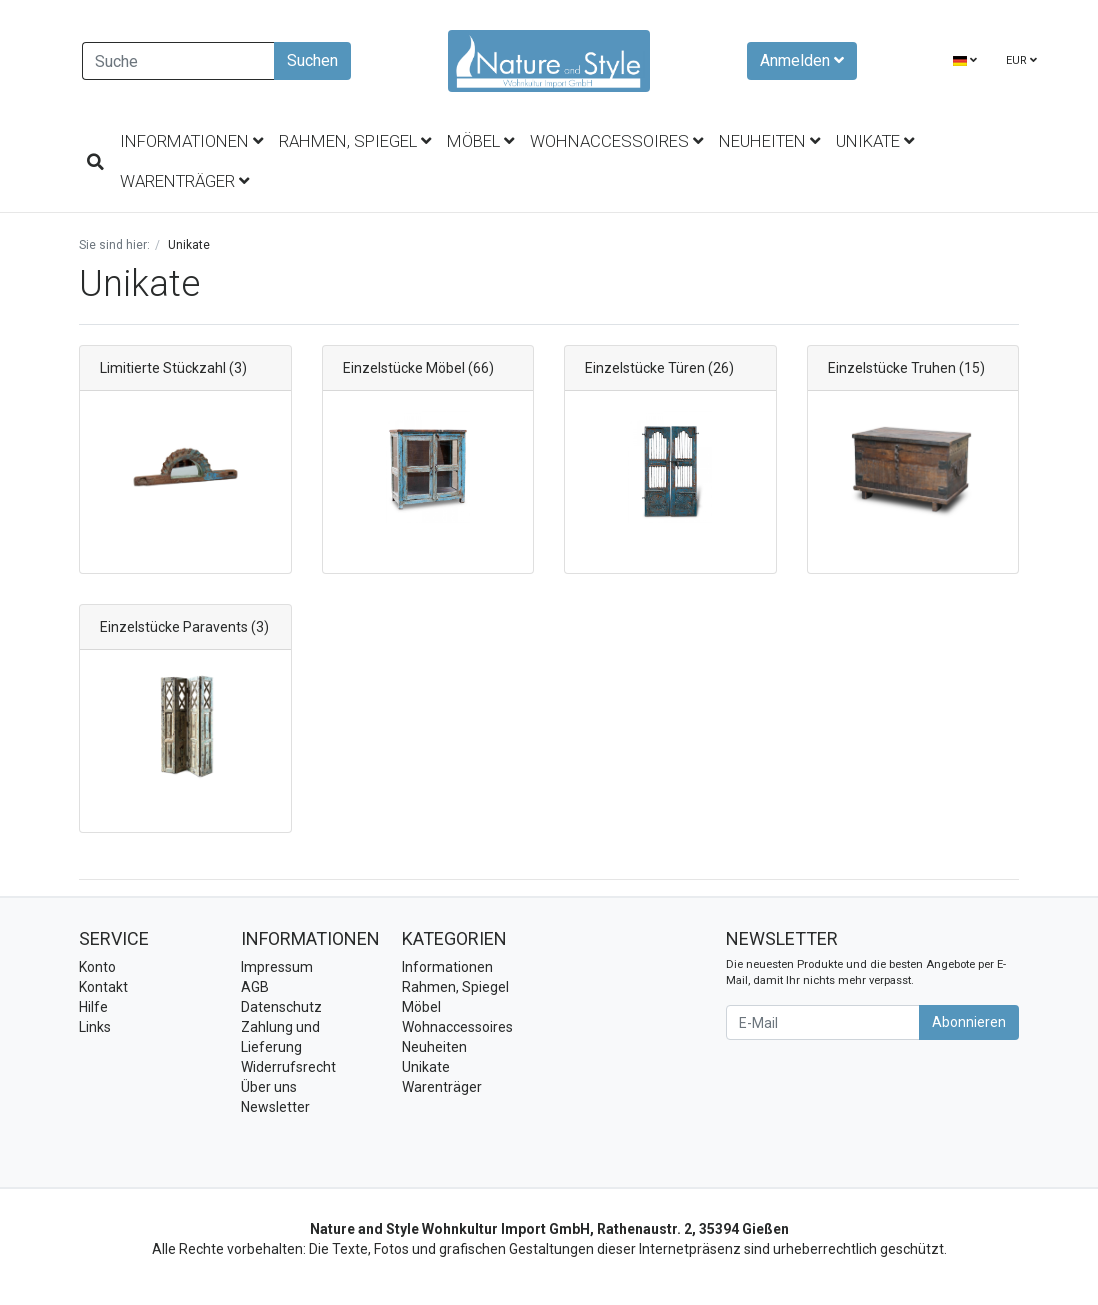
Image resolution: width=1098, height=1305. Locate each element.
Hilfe (93, 1007)
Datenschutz (281, 1007)
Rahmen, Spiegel (355, 141)
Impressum (277, 967)
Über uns (269, 1087)
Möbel (480, 141)
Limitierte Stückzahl (163, 368)
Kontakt (103, 987)
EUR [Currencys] (1021, 60)
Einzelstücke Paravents (174, 627)
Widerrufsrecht (288, 1067)
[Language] (965, 61)
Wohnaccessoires (616, 141)
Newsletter (275, 1107)
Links (95, 1027)
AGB (255, 987)
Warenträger (184, 181)
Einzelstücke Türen (645, 368)
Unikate (875, 141)
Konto (97, 967)
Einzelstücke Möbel (404, 368)
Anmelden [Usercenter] (802, 60)
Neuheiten (769, 141)
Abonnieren (969, 1022)
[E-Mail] (823, 1022)
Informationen (191, 141)
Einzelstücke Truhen (892, 368)
